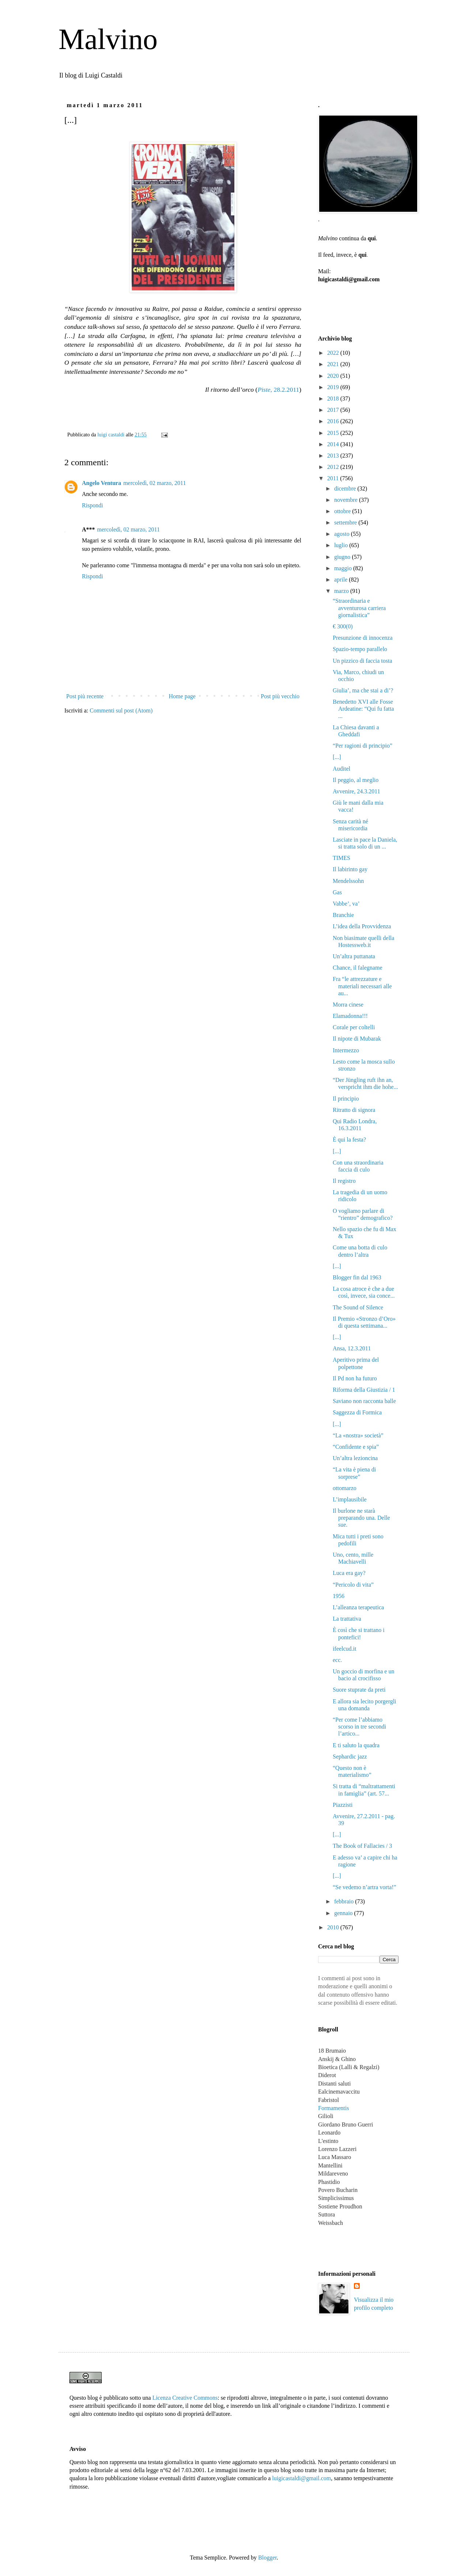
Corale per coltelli (354, 1027)
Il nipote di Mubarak (357, 1038)
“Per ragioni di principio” (362, 745)
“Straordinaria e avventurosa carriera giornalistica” (359, 608)
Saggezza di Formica (357, 1412)
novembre (346, 500)
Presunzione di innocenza (363, 638)
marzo (342, 591)
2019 (333, 387)
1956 (338, 1596)
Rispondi (92, 505)
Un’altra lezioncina (355, 1458)
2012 (333, 467)
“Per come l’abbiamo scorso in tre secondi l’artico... (359, 1726)
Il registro (344, 1181)
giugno (343, 557)
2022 (333, 353)
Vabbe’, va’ (346, 903)
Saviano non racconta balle (364, 1401)
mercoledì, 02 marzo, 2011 (154, 483)
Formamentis (333, 2108)
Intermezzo (346, 1050)
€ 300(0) (343, 626)
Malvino (108, 39)
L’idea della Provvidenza (362, 926)
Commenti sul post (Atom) (121, 710)
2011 (333, 478)
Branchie (343, 915)
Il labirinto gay (350, 869)
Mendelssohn (348, 881)
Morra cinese (348, 1004)
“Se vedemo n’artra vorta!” (364, 1887)
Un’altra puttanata (354, 956)
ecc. (337, 1660)
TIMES (341, 858)
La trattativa (347, 1619)
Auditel (341, 769)
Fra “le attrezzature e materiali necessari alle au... (362, 986)
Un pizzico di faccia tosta (362, 661)
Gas (337, 892)
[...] (337, 757)
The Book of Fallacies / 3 (362, 1846)
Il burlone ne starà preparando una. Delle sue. (361, 1518)
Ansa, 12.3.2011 (352, 1348)
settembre (346, 522)
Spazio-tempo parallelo (360, 649)
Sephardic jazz (350, 1756)
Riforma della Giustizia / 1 (364, 1390)
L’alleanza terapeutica (358, 1607)
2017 (333, 410)
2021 (333, 364)
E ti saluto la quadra (356, 1745)
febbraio (344, 1901)
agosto (342, 534)
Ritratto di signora (354, 1110)
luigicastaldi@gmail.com (301, 2478)
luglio (341, 545)
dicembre (346, 488)
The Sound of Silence (358, 1307)
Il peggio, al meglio (355, 780)
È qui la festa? (349, 1139)
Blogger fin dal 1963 (357, 1277)
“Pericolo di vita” (353, 1585)
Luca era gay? (349, 1573)
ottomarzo (344, 1488)
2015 (333, 433)
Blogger (267, 2557)
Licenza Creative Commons (185, 2398)
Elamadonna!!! (350, 1016)
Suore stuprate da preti (359, 1689)
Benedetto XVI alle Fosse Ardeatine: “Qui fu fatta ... (363, 709)
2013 (333, 455)
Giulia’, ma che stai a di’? (363, 690)
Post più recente (84, 696)
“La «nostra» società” (358, 1435)
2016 (333, 421)
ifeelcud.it (344, 1649)
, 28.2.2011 (278, 389)
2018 (333, 398)
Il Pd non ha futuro (355, 1378)
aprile (341, 579)
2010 (333, 1927)
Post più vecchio (280, 696)
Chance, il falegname (357, 967)
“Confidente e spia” (356, 1447)
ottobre (343, 511)
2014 (333, 444)
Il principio (346, 1098)
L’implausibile (350, 1499)
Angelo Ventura (101, 483)
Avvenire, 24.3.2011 (356, 791)
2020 (333, 376)
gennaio (344, 1913)
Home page (182, 696)
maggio (343, 568)
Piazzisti (342, 1805)
